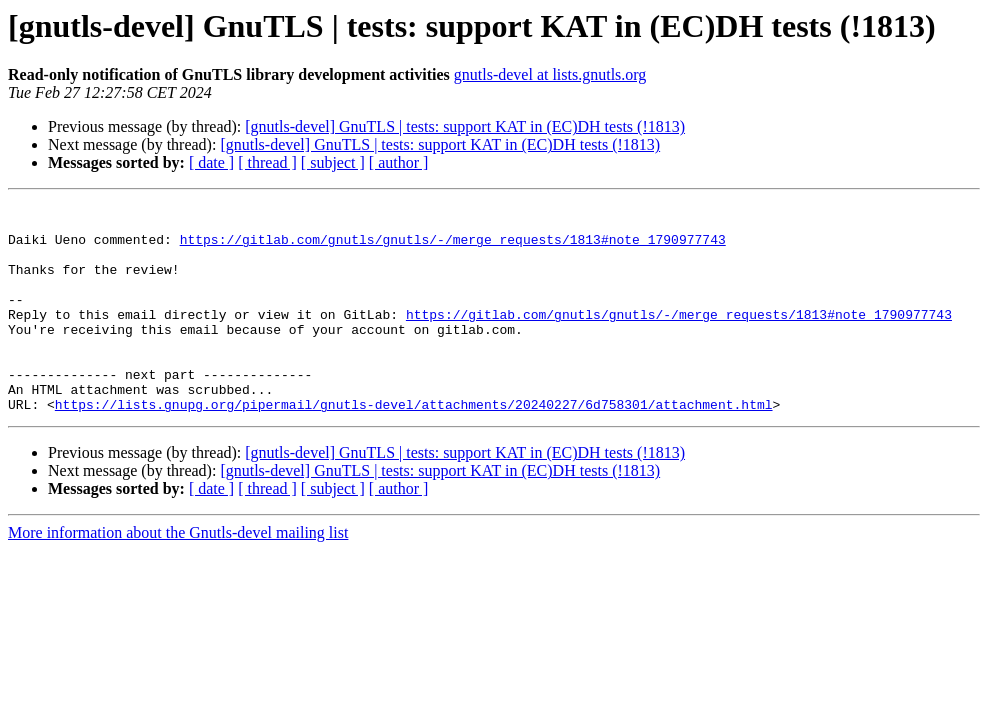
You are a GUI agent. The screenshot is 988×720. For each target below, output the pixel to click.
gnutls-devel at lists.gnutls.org (550, 74)
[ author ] (399, 162)
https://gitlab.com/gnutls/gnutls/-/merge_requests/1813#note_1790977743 (453, 248)
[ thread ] (267, 162)
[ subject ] (333, 162)
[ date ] (211, 162)
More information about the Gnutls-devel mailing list (178, 574)
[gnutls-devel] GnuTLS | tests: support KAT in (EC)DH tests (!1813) (465, 126)
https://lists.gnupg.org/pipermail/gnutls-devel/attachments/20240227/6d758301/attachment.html (414, 446)
